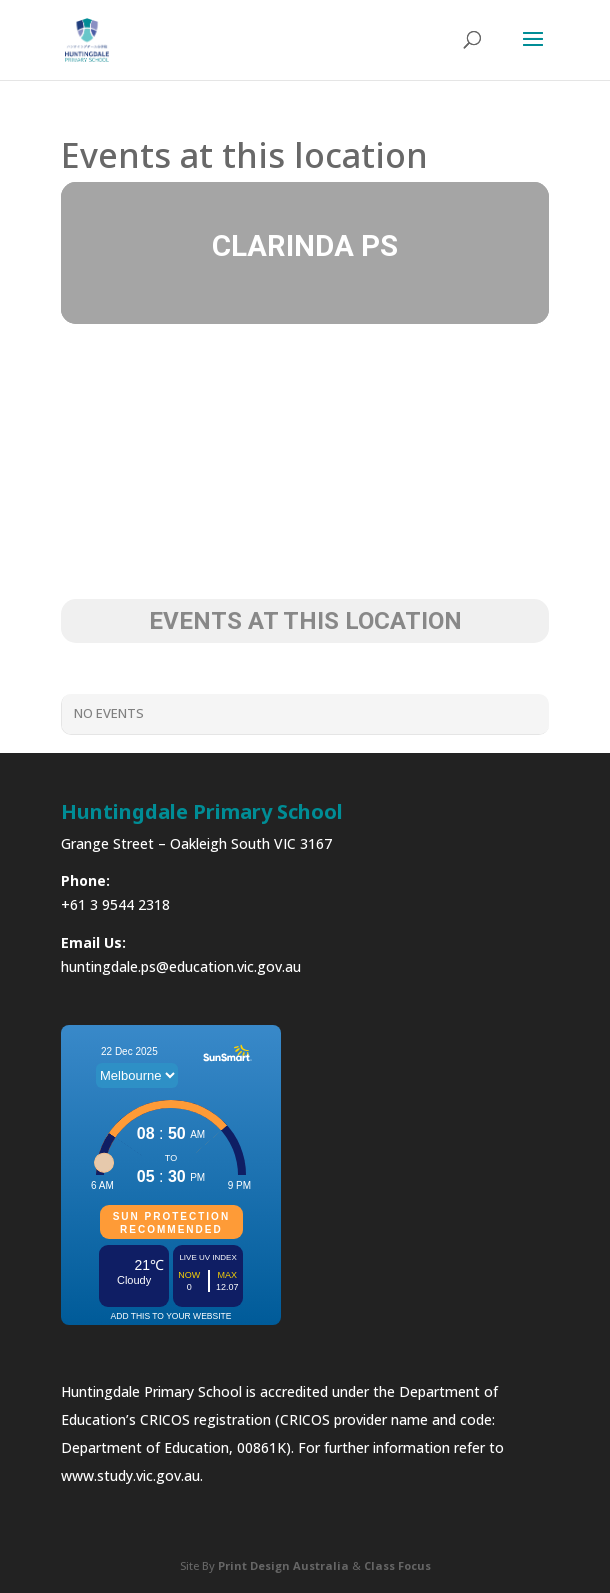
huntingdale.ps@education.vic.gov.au (181, 966)
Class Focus (397, 1565)
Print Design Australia (283, 1565)
